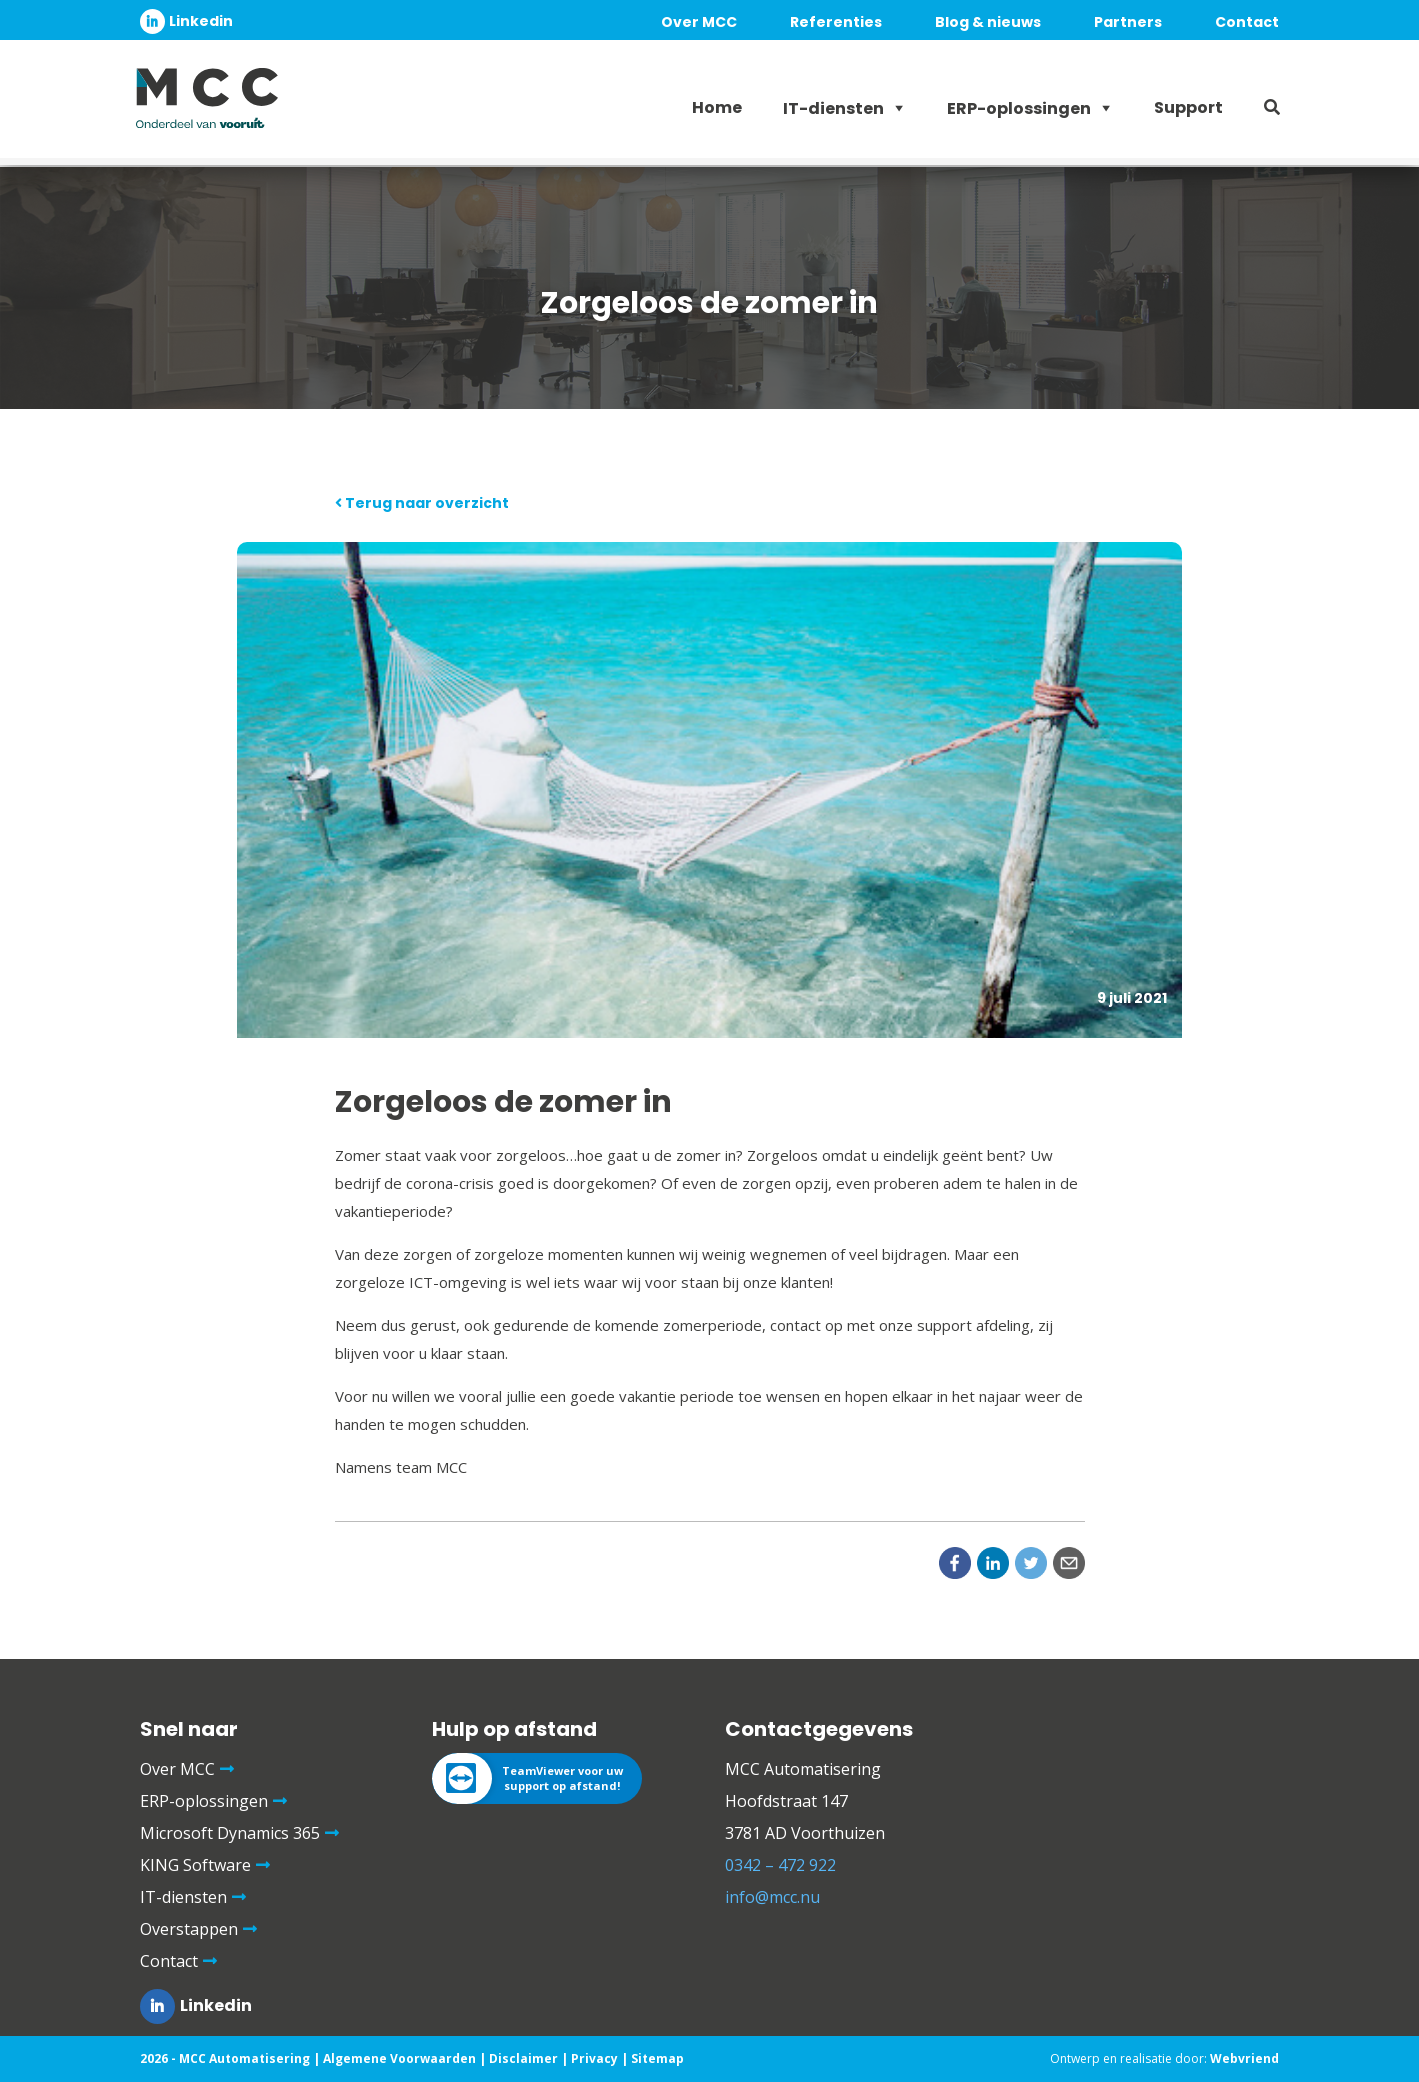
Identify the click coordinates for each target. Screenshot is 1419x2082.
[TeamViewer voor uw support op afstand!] (537, 1778)
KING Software (195, 1865)
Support (1188, 107)
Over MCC (699, 22)
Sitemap (657, 2058)
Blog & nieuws (988, 22)
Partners (1128, 22)
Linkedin (201, 21)
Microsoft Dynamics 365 (230, 1833)
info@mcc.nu (772, 1897)
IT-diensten (833, 108)
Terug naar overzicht (422, 503)
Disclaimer (523, 2058)
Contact (1247, 22)
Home (717, 107)
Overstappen (189, 1929)
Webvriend (1244, 2058)
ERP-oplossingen (1019, 108)
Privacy (594, 2058)
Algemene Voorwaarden (399, 2058)
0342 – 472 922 (780, 1865)
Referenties (836, 22)
